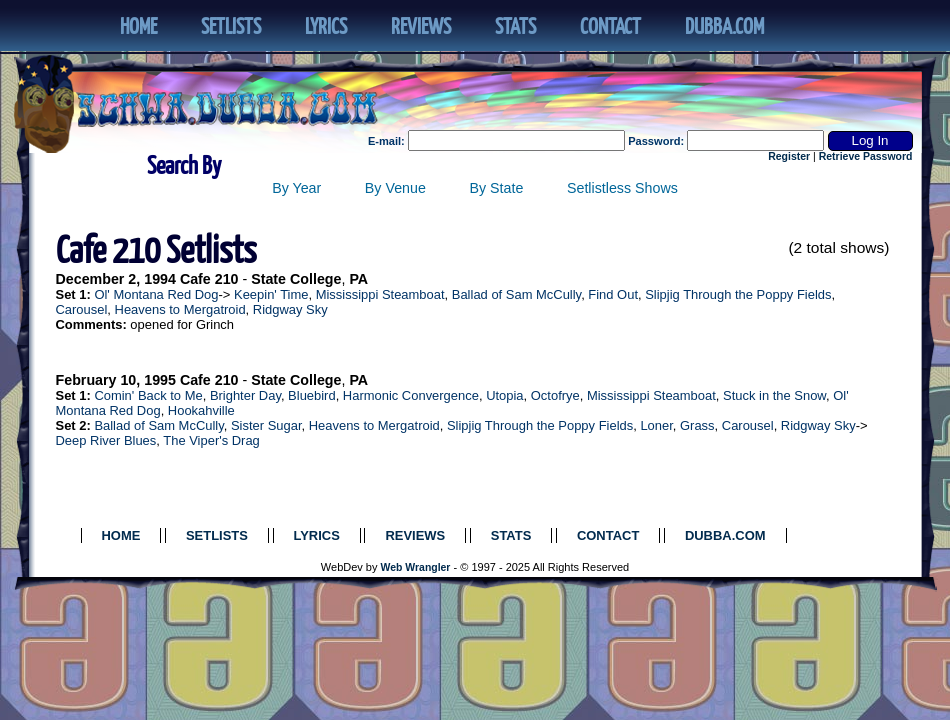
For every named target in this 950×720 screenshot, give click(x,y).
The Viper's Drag (211, 440)
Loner (656, 425)
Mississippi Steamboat (380, 294)
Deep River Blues (106, 440)
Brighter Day (245, 395)
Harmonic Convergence (411, 395)
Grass (697, 425)
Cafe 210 (209, 279)
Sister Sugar (266, 425)
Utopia (504, 395)
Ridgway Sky (290, 309)
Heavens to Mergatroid (180, 309)
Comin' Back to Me (148, 395)
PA (358, 279)
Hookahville (201, 410)
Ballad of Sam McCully (516, 294)
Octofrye (555, 395)
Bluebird (312, 395)
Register (789, 156)
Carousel (82, 309)
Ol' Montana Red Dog (156, 294)
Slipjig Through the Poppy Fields (738, 294)
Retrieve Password (866, 156)
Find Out (613, 294)
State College (296, 279)
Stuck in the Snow (774, 395)
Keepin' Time (271, 294)
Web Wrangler (416, 567)
